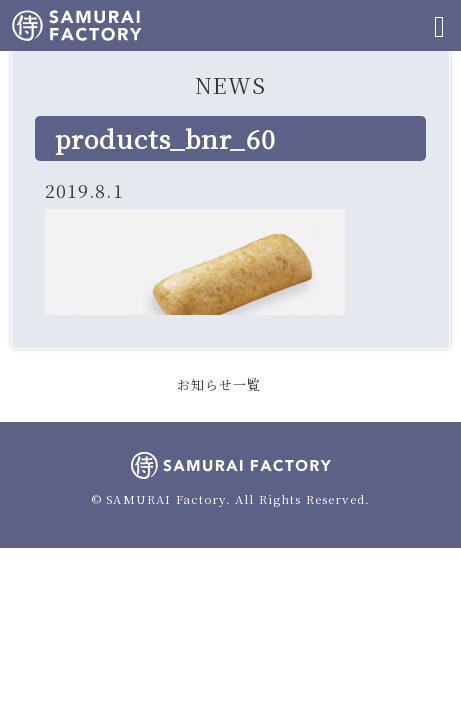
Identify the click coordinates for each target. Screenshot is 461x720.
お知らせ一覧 (219, 384)
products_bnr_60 (165, 138)
